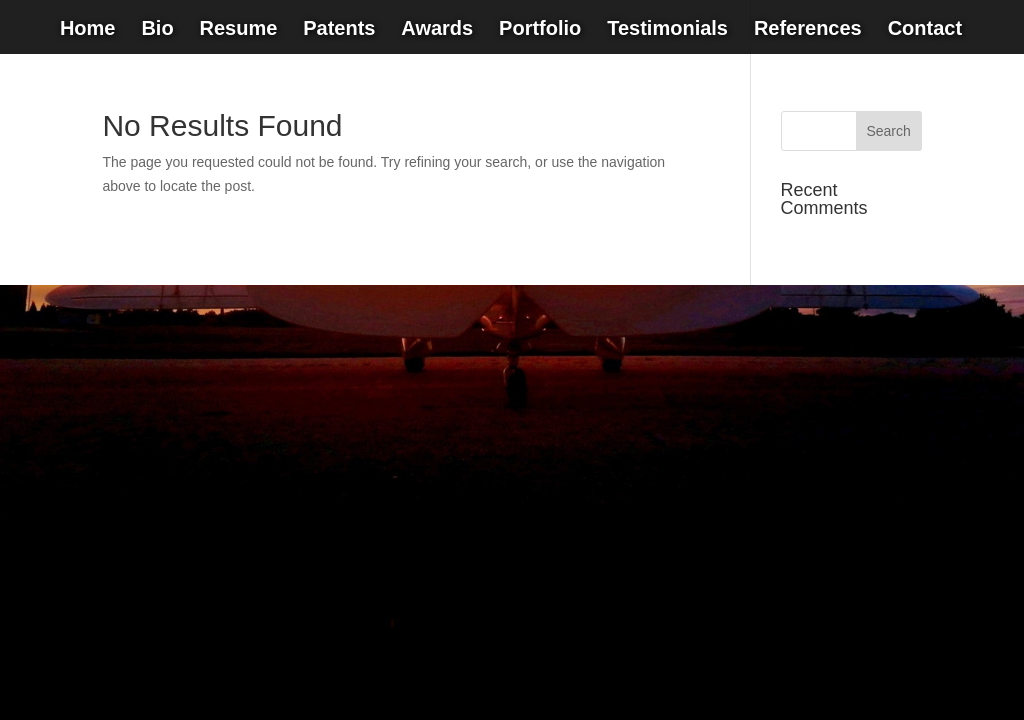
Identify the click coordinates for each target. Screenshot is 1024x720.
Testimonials (667, 30)
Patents (339, 30)
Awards (437, 30)
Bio (157, 30)
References (808, 30)
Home (88, 30)
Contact (925, 30)
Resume (238, 30)
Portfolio (540, 30)
